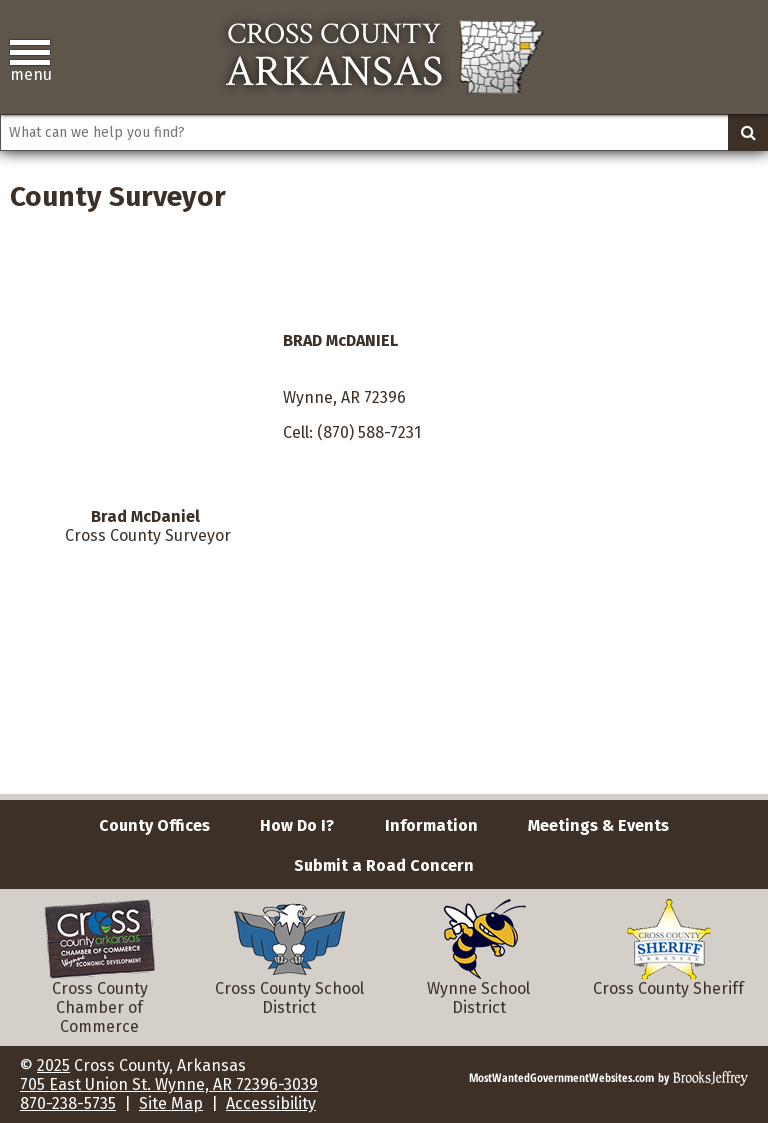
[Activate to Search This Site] (748, 132)
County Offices (154, 825)
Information (431, 825)
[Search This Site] (384, 132)
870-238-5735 (68, 1103)
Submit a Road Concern (384, 865)
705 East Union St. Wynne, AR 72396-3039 (169, 1084)
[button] (30, 62)
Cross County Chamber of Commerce (99, 982)
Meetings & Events (598, 825)
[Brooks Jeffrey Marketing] (608, 1076)
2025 (53, 1065)
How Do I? (297, 825)
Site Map (171, 1103)
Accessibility (271, 1103)
